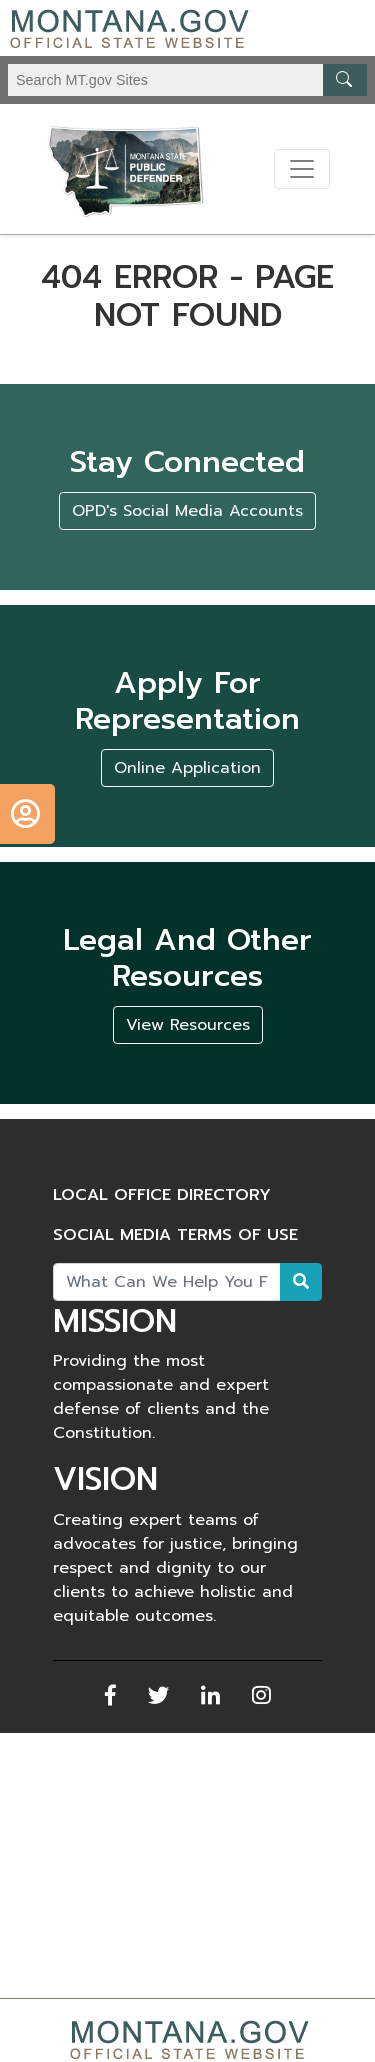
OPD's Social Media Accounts (187, 511)
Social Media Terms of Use (175, 1235)
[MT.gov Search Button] (345, 80)
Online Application (187, 768)
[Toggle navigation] (302, 169)
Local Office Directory (162, 1195)
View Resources (188, 1025)
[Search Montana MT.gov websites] (187, 80)
